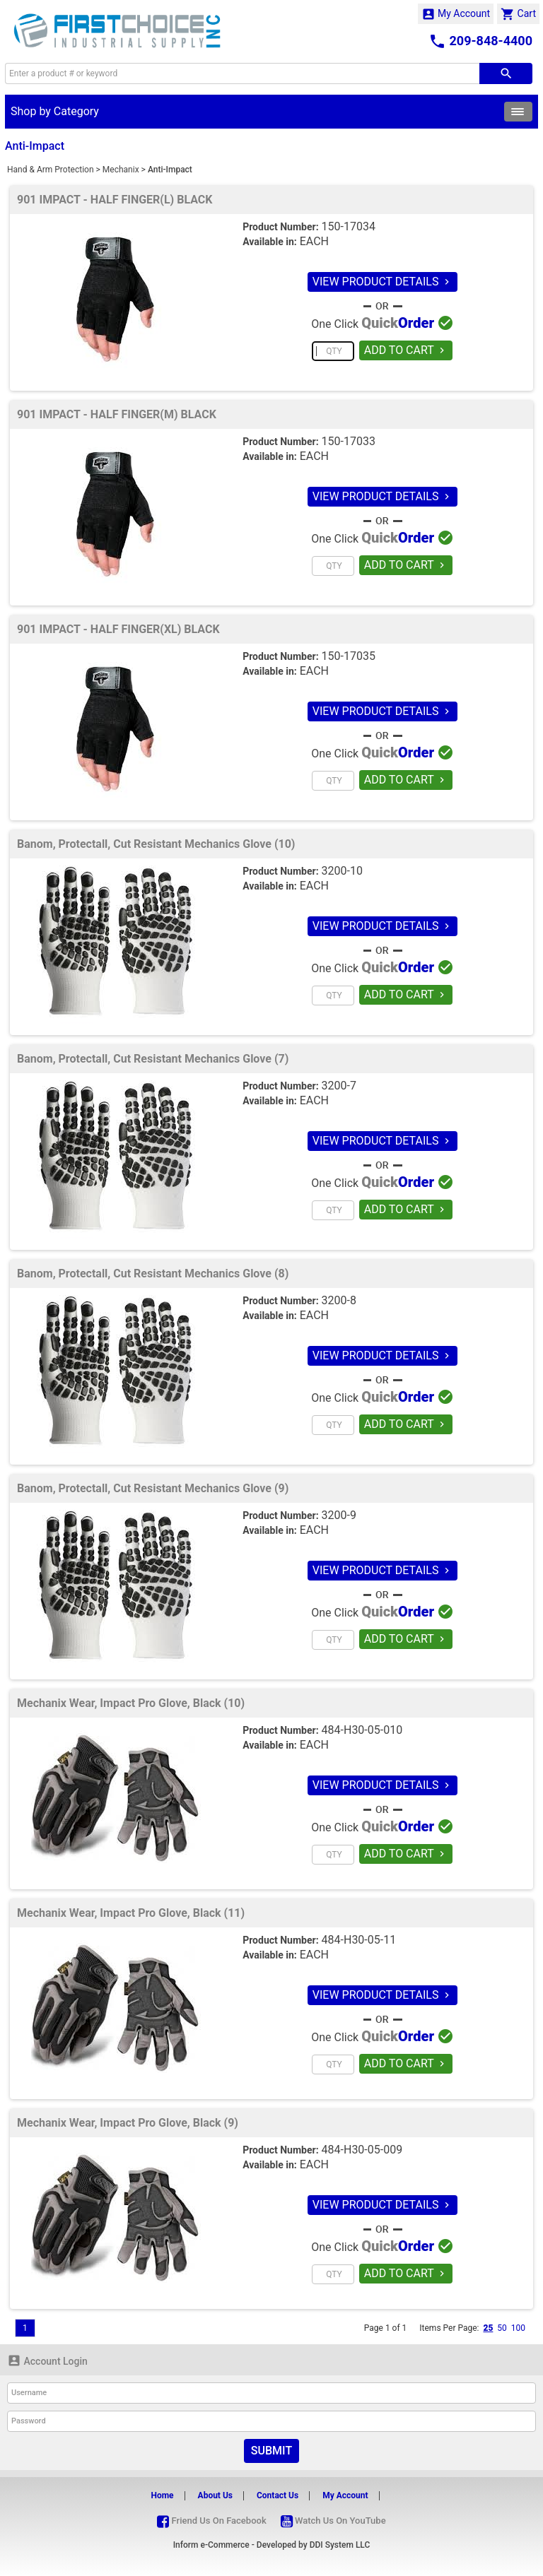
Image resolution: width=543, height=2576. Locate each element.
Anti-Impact (170, 170)
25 (488, 2328)
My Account (456, 14)
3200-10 (342, 871)
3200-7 (339, 1085)
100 (518, 2328)
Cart (518, 14)
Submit (271, 2450)
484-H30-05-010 (362, 1730)
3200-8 (339, 1300)
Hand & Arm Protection (50, 170)
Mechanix (121, 170)
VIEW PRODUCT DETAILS (383, 281)
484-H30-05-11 (359, 1939)
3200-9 (339, 1515)
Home (162, 2495)
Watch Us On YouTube (333, 2520)
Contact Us (277, 2495)
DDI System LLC (340, 2545)
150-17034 (348, 226)
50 (502, 2328)
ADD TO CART (406, 350)
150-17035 (348, 656)
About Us (215, 2495)
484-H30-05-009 (362, 2149)
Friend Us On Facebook (211, 2520)
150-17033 (348, 441)
